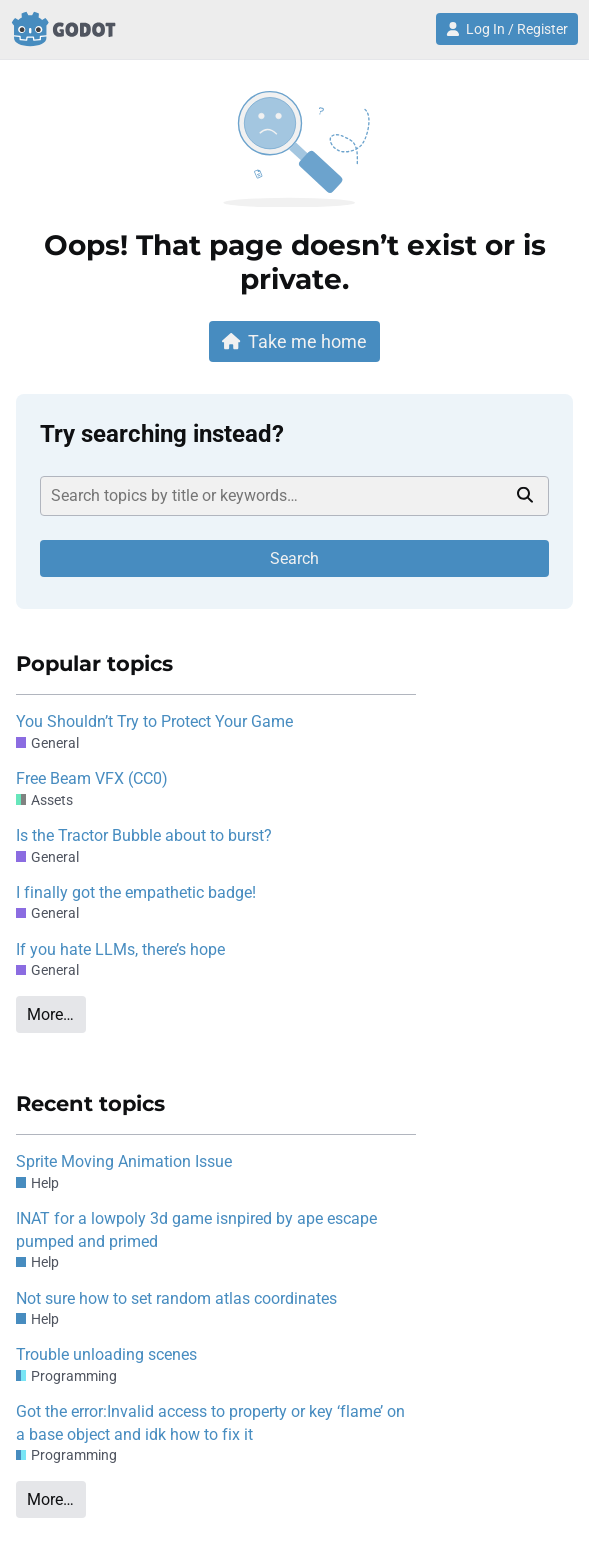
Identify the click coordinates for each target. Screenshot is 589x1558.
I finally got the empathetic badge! (136, 892)
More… (50, 1014)
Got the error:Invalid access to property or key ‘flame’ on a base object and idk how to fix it (210, 1422)
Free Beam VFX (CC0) (92, 778)
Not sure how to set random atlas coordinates (176, 1298)
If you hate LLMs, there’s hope (120, 949)
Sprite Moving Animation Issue (124, 1161)
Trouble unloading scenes (106, 1354)
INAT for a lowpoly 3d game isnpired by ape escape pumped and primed (196, 1229)
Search (294, 558)
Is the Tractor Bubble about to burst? (144, 835)
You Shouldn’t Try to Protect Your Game (154, 721)
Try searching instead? (162, 434)
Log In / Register (507, 29)
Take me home (295, 341)
